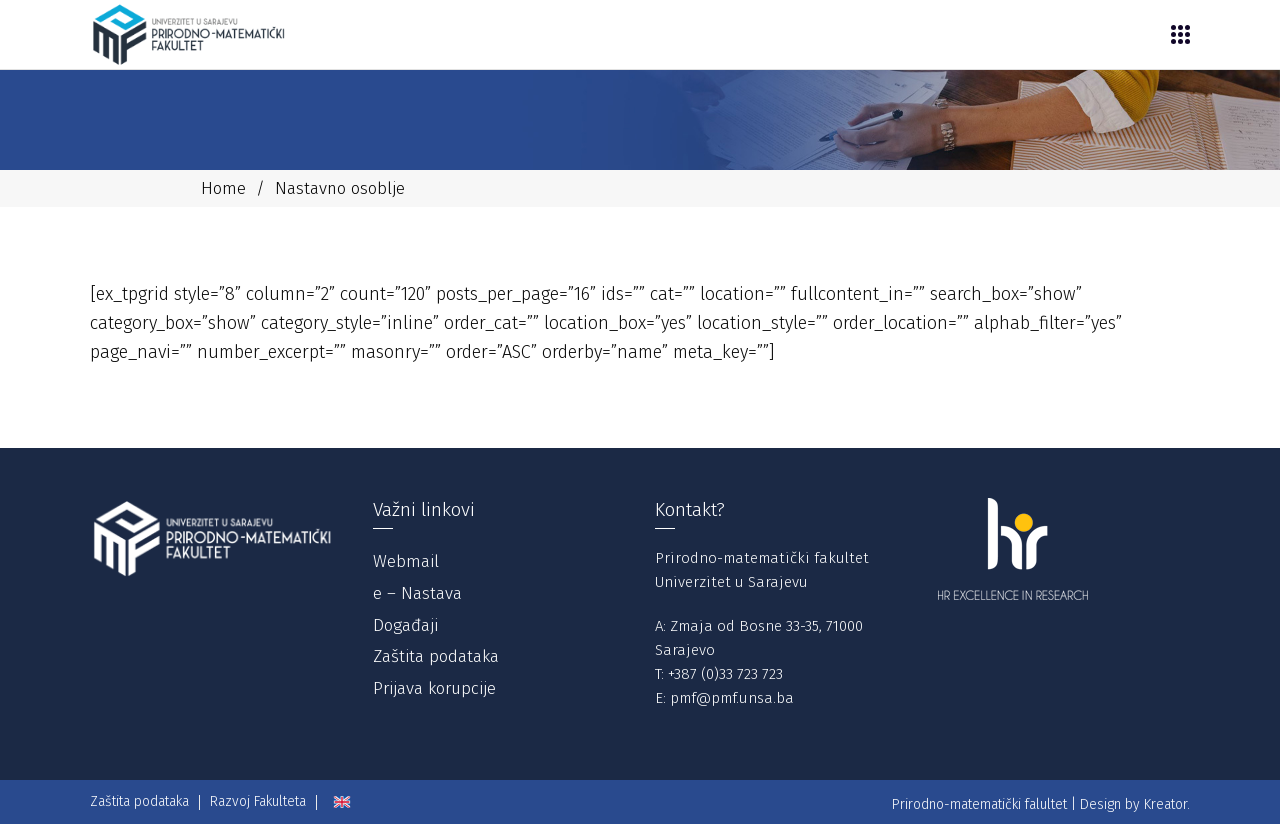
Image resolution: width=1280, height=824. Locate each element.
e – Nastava (417, 593)
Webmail (406, 561)
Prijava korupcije (434, 688)
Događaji (405, 625)
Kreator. (1167, 804)
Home (223, 188)
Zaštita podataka (436, 656)
